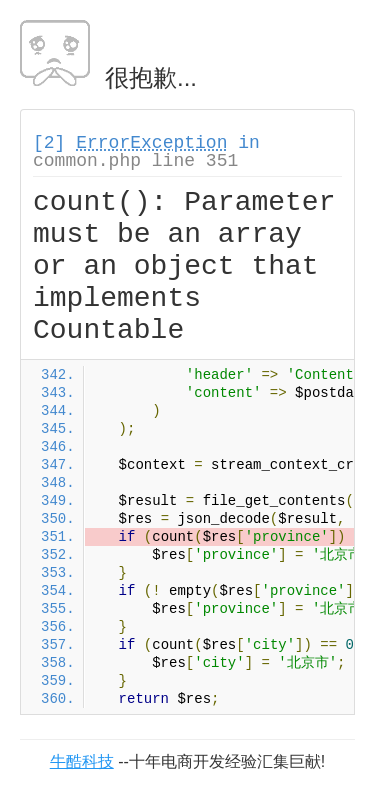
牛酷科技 (82, 761)
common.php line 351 (135, 161)
